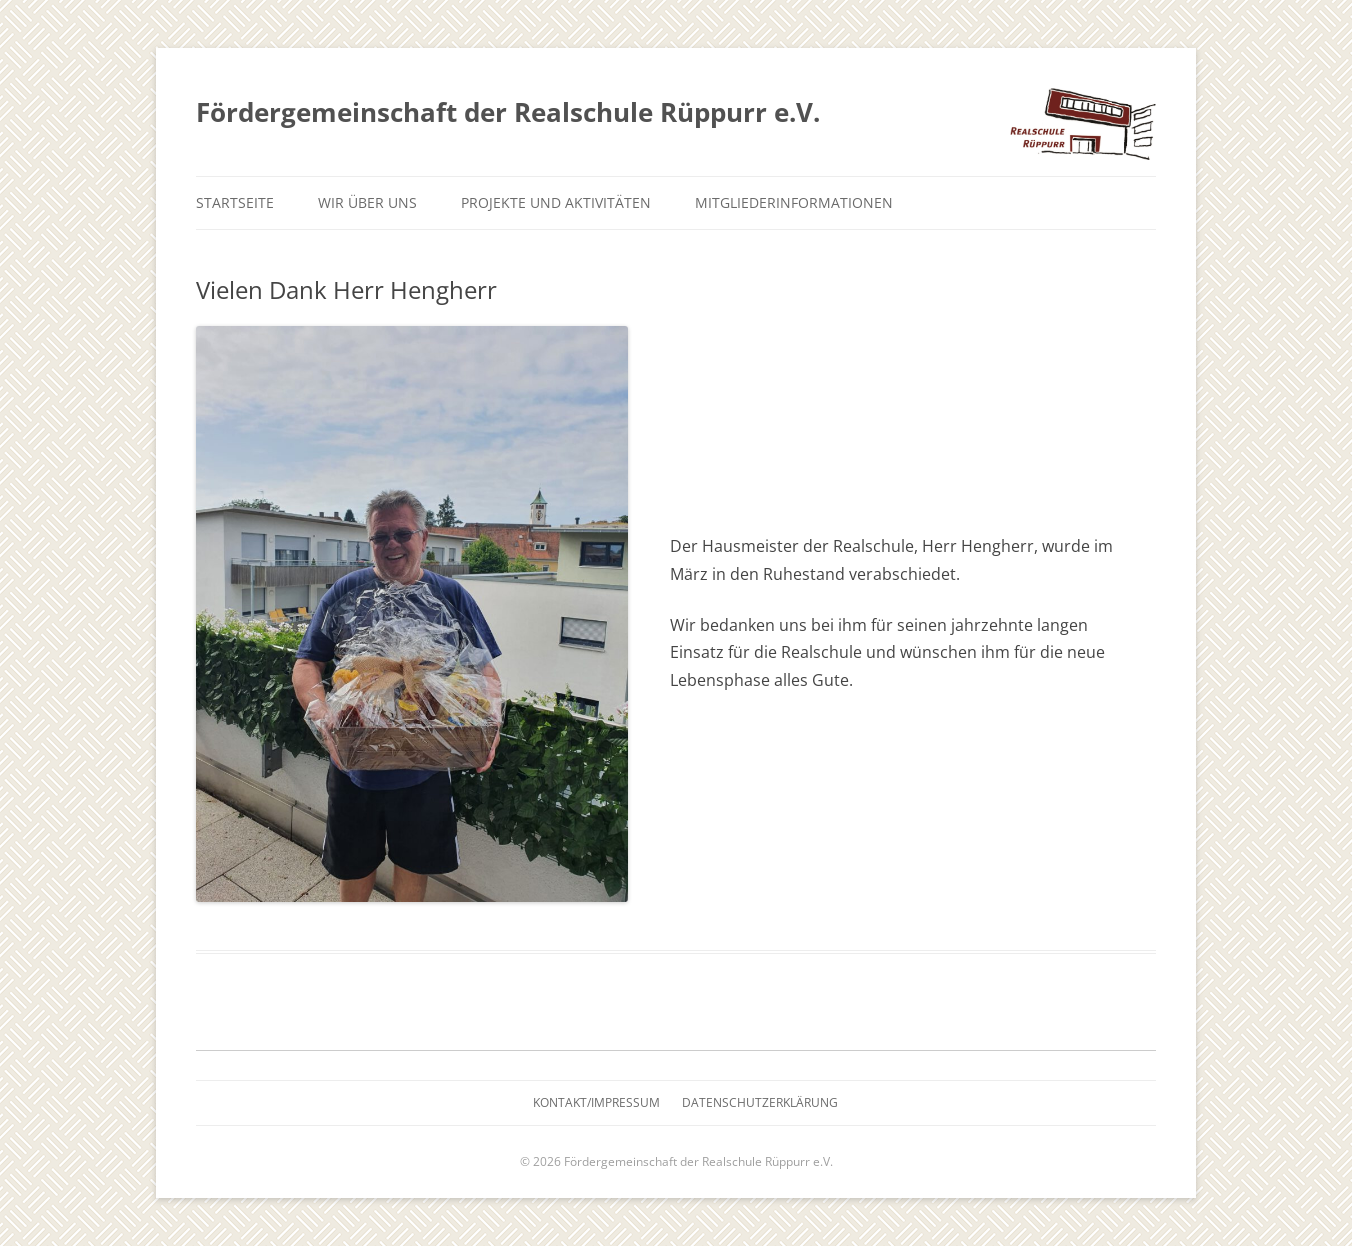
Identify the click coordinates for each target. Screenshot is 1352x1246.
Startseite (235, 202)
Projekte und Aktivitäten (556, 202)
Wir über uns (367, 202)
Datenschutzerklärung (760, 1102)
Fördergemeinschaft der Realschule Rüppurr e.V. (508, 112)
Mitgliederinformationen (794, 202)
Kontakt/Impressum (596, 1102)
